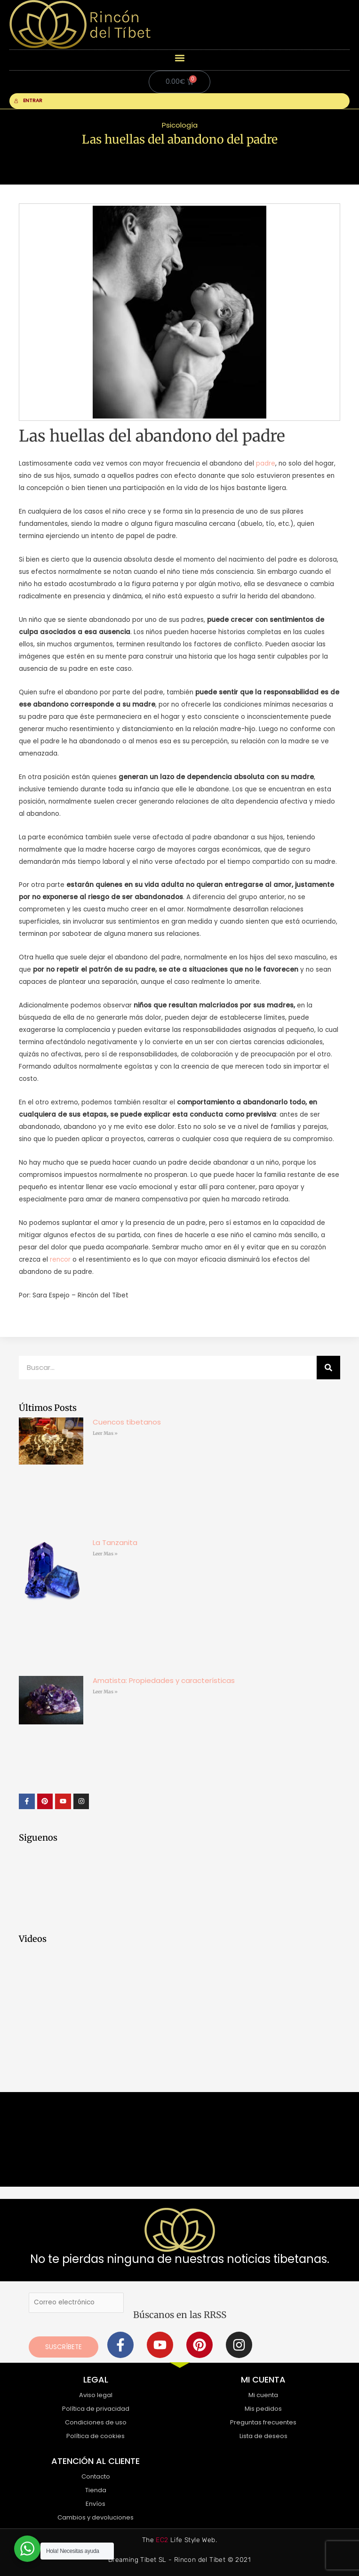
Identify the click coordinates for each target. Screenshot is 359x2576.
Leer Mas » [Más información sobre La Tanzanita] (105, 1554)
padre (265, 463)
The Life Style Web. (179, 2540)
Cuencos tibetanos (127, 1422)
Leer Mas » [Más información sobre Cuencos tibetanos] (105, 1433)
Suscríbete (63, 2347)
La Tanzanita (115, 1542)
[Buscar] (328, 1367)
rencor (60, 1259)
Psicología (180, 125)
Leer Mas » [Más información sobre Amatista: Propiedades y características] (105, 1692)
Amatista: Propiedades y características (164, 1680)
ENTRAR (28, 100)
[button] (179, 57)
